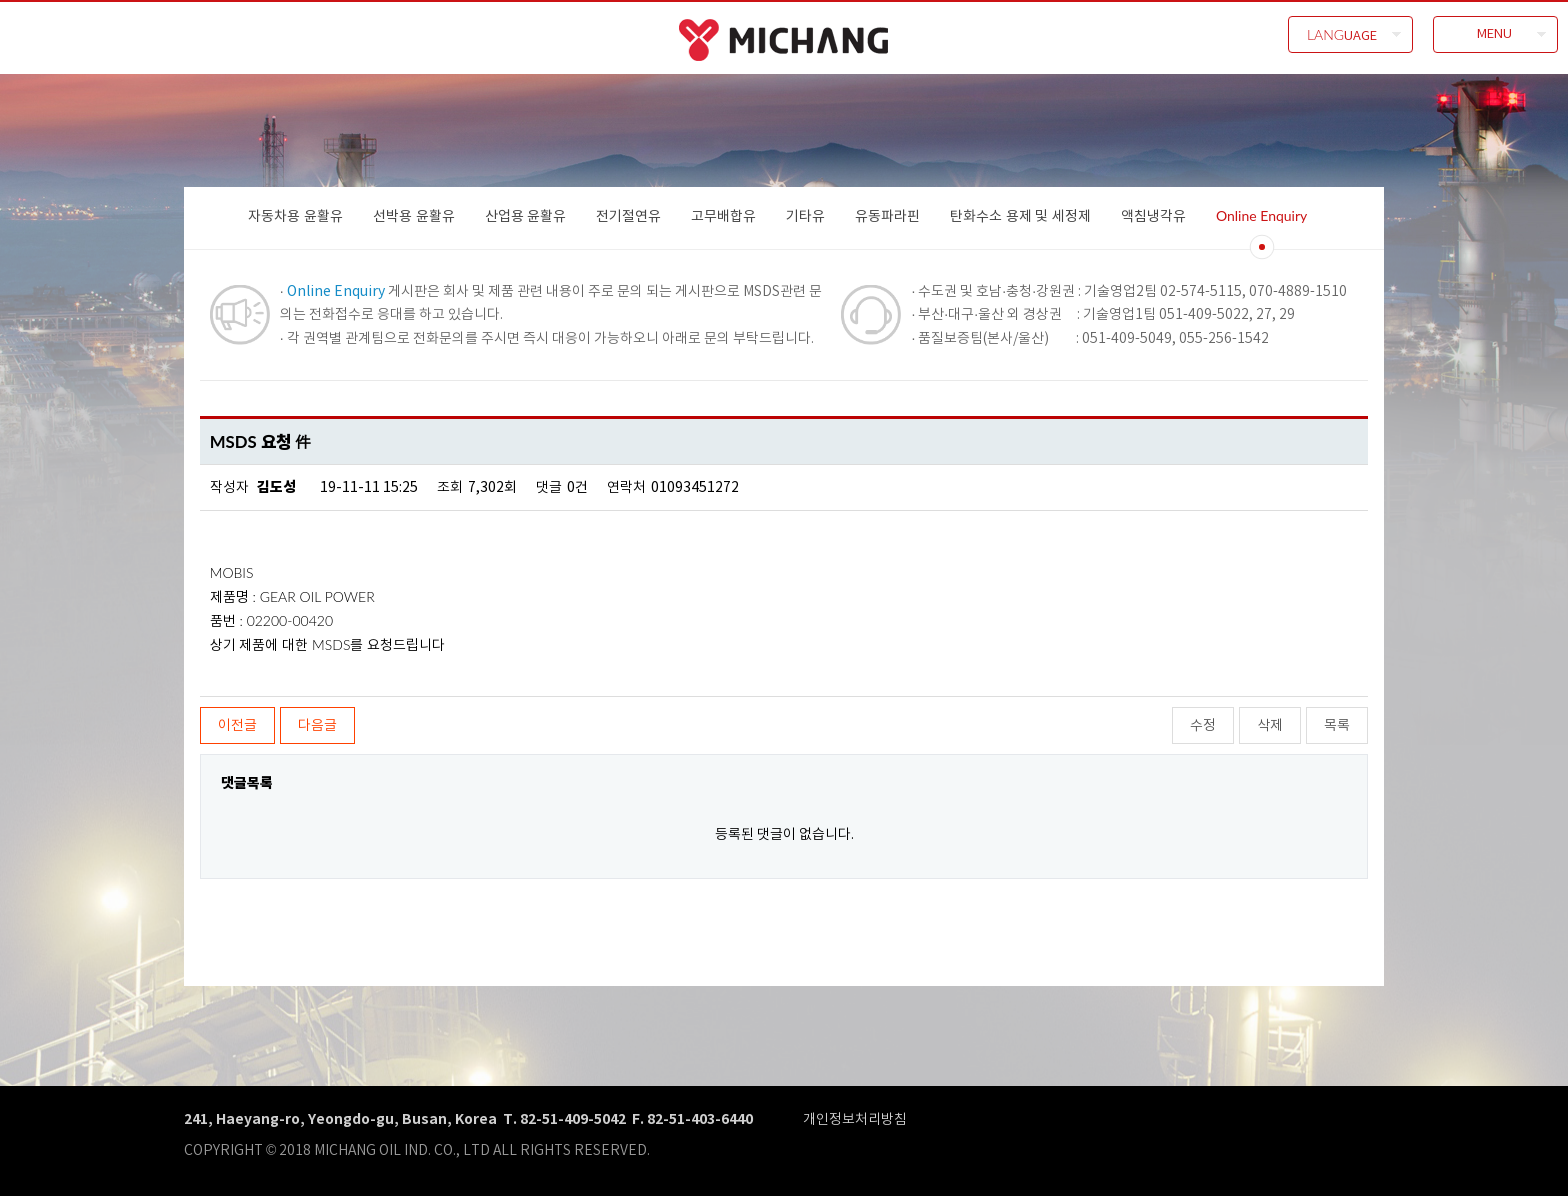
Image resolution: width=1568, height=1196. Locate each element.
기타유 (805, 215)
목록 (1337, 724)
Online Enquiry (1261, 215)
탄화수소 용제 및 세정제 (1020, 215)
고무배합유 (723, 215)
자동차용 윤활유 (295, 215)
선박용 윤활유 (414, 215)
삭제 (1270, 724)
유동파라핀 (887, 215)
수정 (1203, 724)
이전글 (237, 724)
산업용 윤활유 (526, 215)
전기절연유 (628, 215)
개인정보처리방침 (855, 1118)
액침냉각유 (1153, 215)
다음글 (317, 724)
